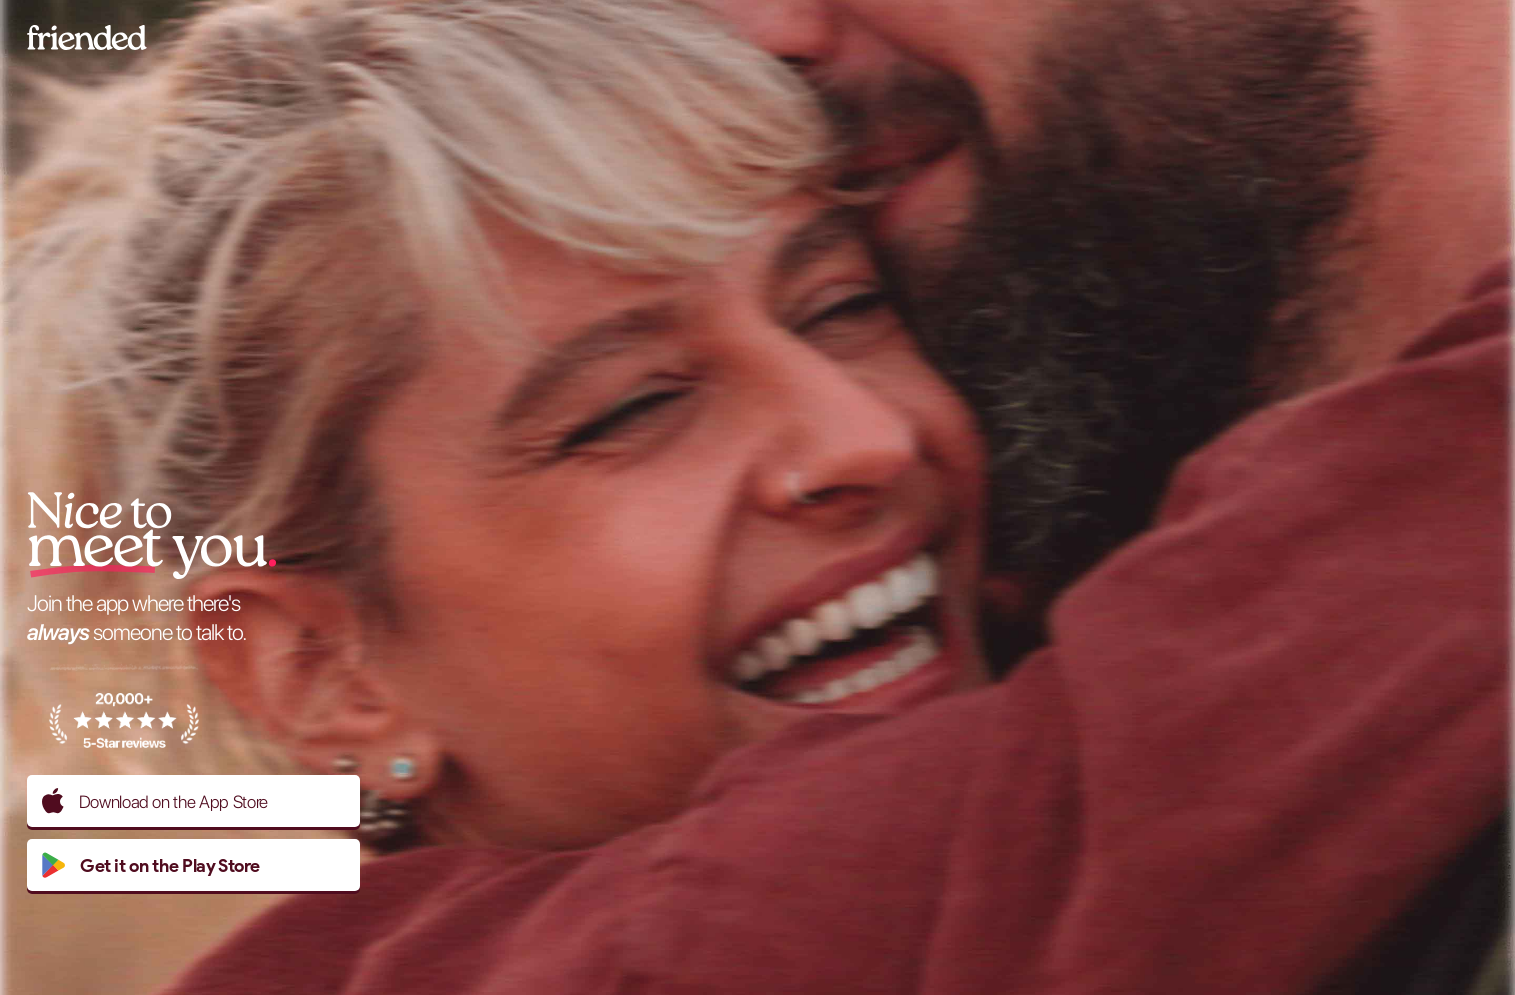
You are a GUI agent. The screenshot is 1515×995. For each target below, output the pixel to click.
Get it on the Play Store (150, 865)
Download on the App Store (155, 801)
